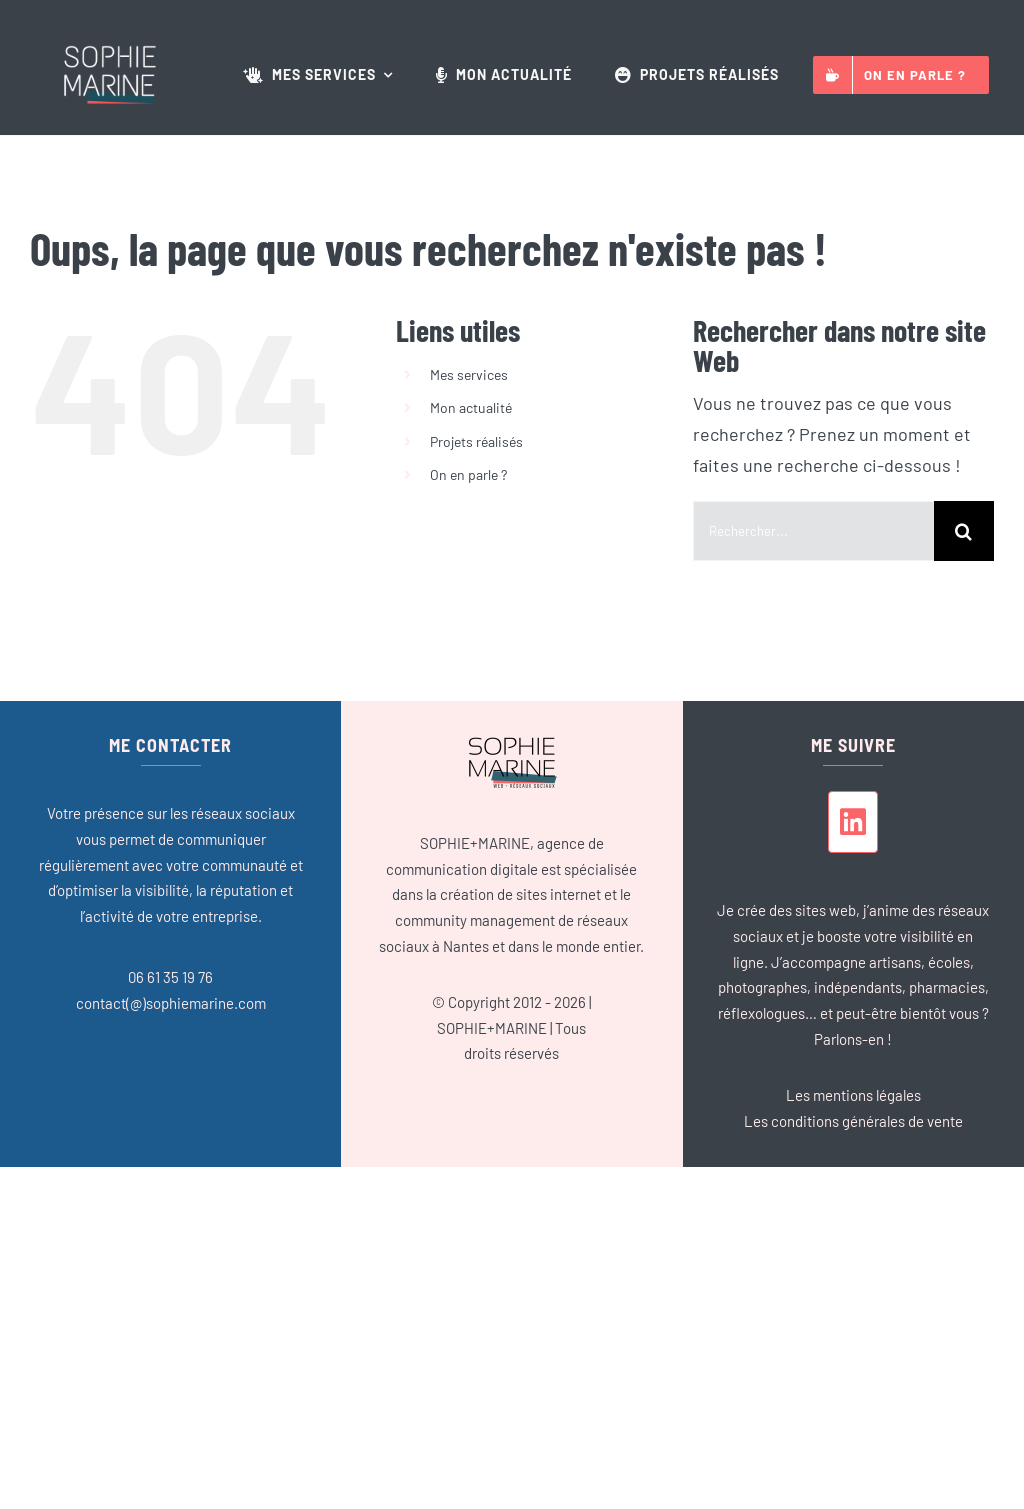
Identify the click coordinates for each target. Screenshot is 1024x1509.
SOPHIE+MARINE (492, 1028)
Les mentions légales (853, 1095)
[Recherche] (964, 531)
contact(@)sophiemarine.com (171, 1003)
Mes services (469, 374)
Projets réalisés (476, 441)
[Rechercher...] (813, 531)
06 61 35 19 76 (170, 977)
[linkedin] (853, 822)
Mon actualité (471, 407)
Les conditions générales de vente (853, 1121)
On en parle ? (468, 474)
